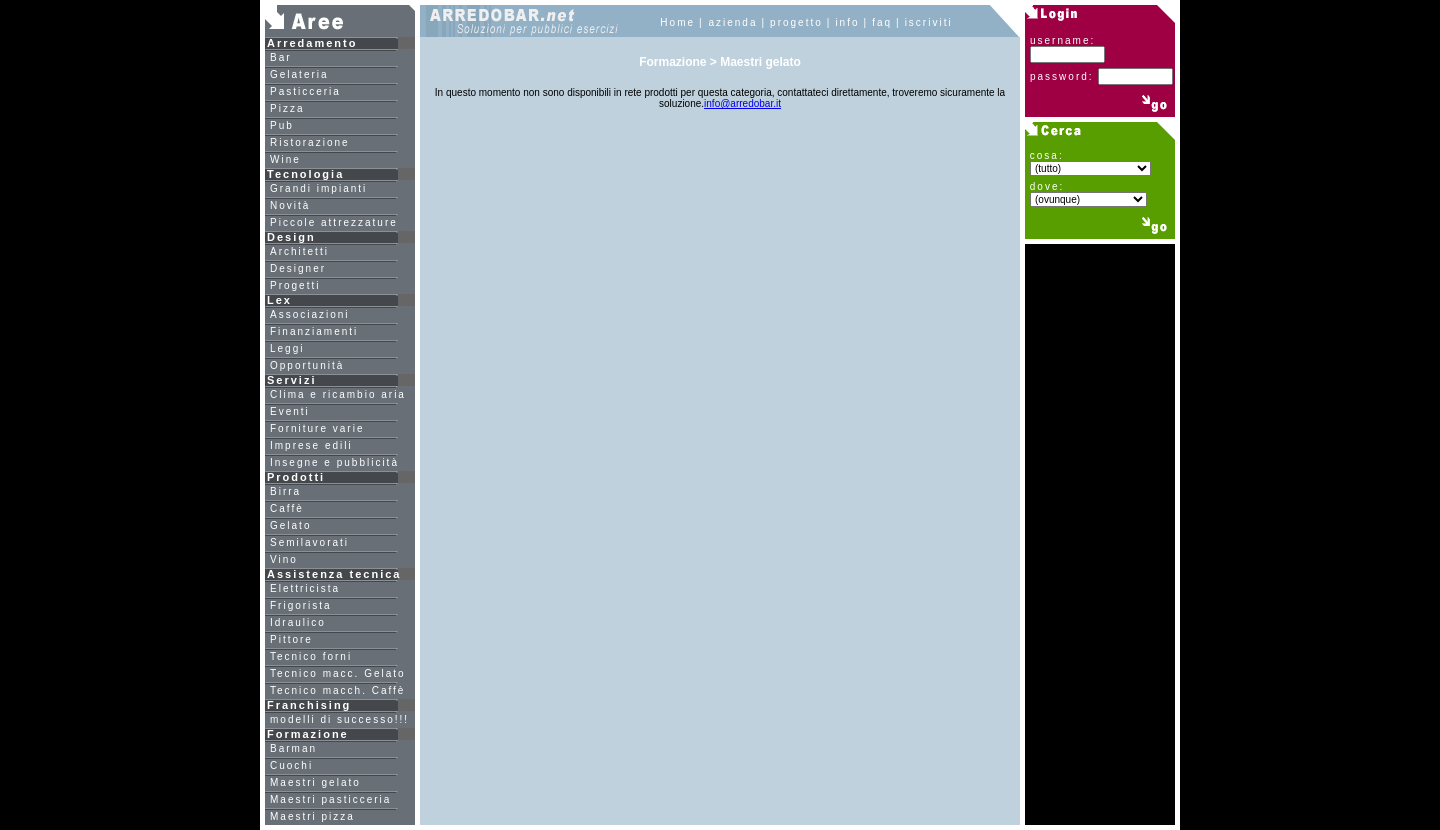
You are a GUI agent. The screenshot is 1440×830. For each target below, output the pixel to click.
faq (882, 22)
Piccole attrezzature (334, 222)
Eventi (290, 411)
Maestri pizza (312, 816)
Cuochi (291, 765)
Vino (284, 559)
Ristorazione (310, 142)
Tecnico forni (311, 656)
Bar (281, 57)
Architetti (299, 251)
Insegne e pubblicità (334, 462)
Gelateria (299, 74)
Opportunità (307, 365)
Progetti (295, 285)
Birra (285, 491)
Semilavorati (309, 542)
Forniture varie (317, 428)
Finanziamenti (314, 331)
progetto (796, 22)
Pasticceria (305, 91)
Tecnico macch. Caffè (337, 690)
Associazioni (310, 314)
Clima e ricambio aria (338, 394)
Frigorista (301, 605)
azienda (732, 22)
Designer (298, 268)
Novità (290, 205)
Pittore (291, 639)
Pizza (287, 108)
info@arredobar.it (742, 103)
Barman (293, 748)
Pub (282, 125)
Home (677, 22)
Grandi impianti (318, 188)
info (847, 22)
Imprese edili (311, 445)
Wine (285, 159)
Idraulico (298, 622)
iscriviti (929, 22)
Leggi (287, 348)
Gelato (290, 525)
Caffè (287, 508)
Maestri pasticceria (330, 799)
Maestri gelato (315, 782)
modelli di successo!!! (339, 719)
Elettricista (305, 588)
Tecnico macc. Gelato (338, 673)
